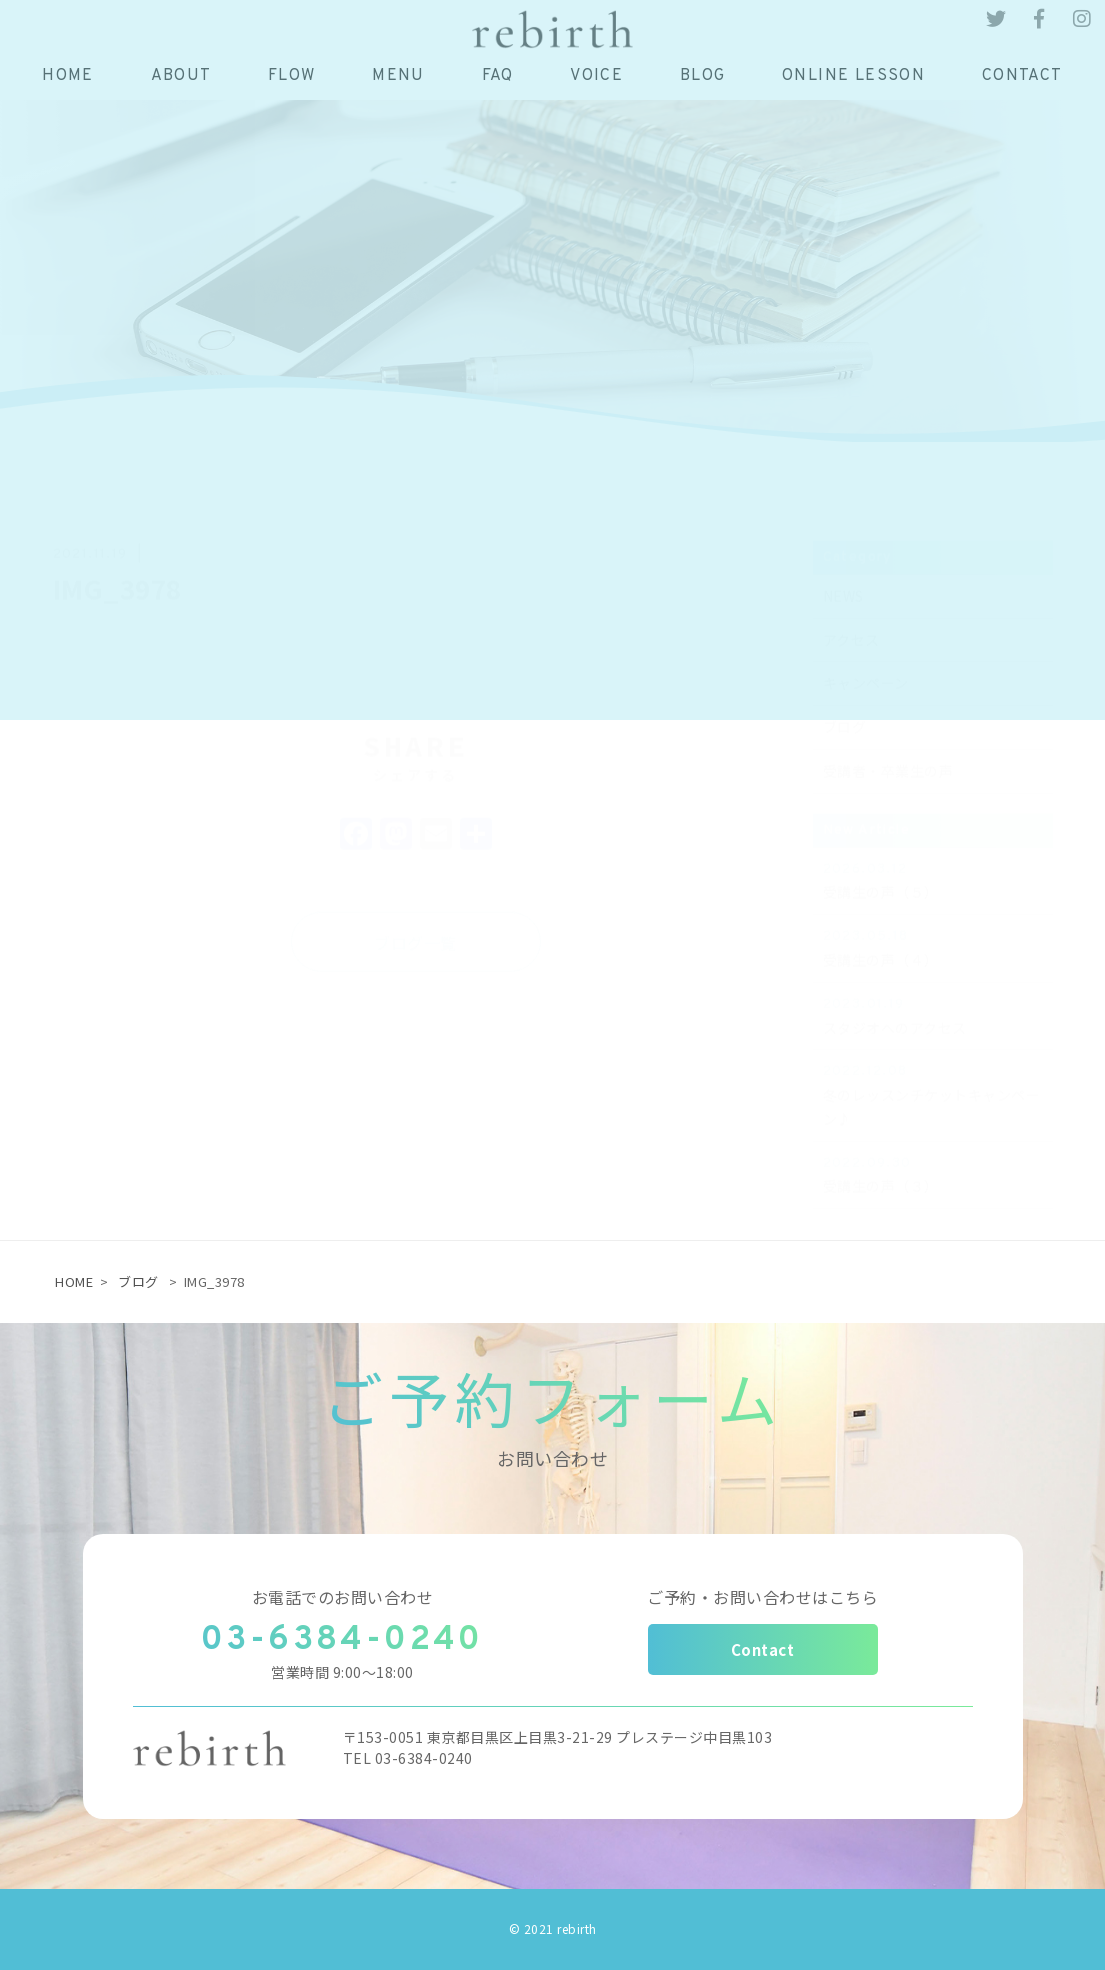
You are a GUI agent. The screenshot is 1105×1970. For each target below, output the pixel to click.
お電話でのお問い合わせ (343, 1597)
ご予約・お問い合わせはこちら (762, 1597)
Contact (763, 1649)
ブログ (138, 1281)
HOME (74, 1281)
